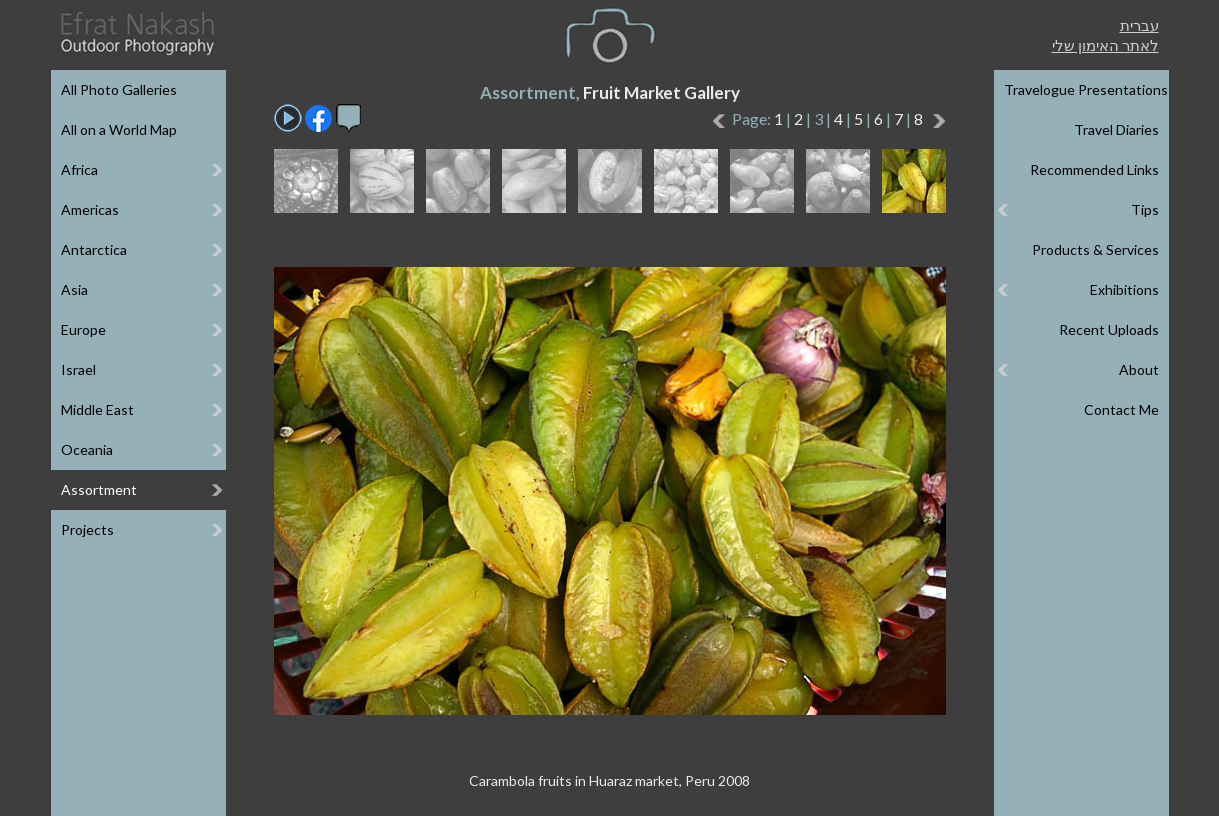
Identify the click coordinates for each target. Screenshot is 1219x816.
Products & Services (1095, 249)
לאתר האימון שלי (1105, 45)
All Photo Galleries (119, 89)
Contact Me (1121, 409)
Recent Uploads (1109, 329)
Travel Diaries (1116, 129)
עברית (1139, 25)
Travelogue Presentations (1086, 89)
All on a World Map (119, 129)
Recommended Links (1094, 169)
